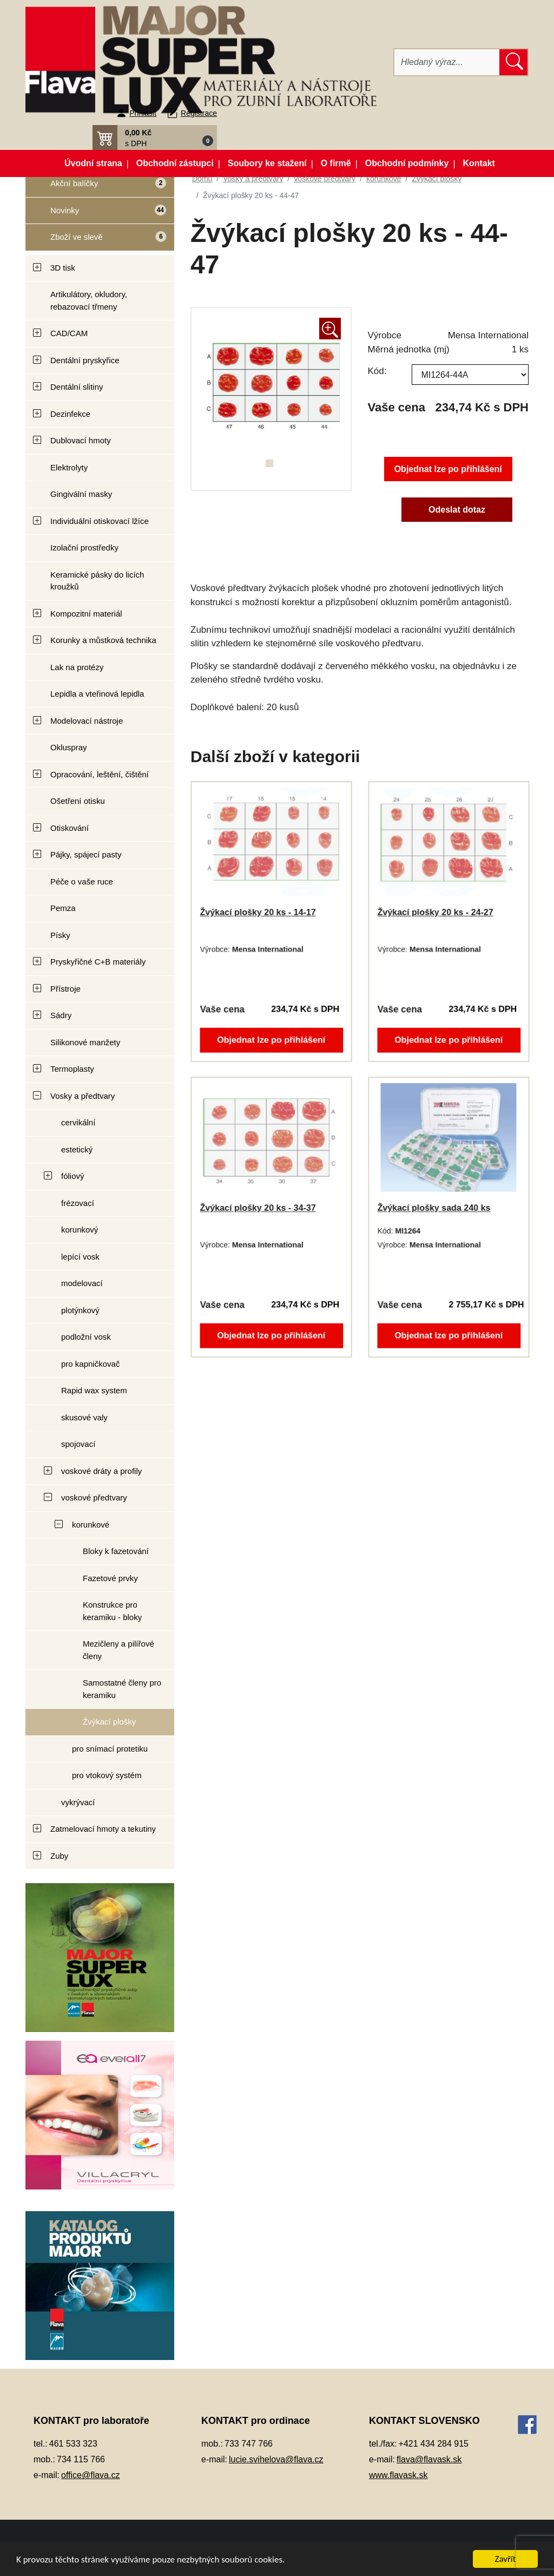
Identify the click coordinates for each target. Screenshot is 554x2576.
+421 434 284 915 (434, 2443)
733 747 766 (249, 2443)
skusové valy (84, 1417)
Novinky (96, 214)
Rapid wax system (94, 1390)
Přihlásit (142, 113)
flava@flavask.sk (429, 2459)
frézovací (77, 1203)
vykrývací (78, 1802)
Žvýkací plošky (109, 1721)
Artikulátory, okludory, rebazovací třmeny (88, 300)
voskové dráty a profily (101, 1471)
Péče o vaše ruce (81, 881)
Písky (60, 935)
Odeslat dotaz (456, 509)
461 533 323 (73, 2443)
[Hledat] (447, 62)
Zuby (59, 1855)
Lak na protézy (76, 667)
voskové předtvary (94, 1497)
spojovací (78, 1443)
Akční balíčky (95, 188)
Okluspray (68, 747)
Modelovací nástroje (86, 720)
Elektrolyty (69, 467)
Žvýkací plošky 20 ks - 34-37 (257, 1207)
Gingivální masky (81, 494)
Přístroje (65, 988)
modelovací (82, 1283)
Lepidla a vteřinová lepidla (97, 693)
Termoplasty (72, 1068)
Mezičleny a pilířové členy (118, 1650)
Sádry (60, 1015)
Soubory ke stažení (267, 163)
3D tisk (62, 267)
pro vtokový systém (106, 1775)
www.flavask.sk (398, 2475)
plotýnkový (80, 1310)
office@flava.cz (90, 2475)
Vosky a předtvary (82, 1095)
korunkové (90, 1524)
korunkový (79, 1229)
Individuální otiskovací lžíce (99, 521)
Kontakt (479, 163)
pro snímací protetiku (110, 1748)
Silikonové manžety (85, 1042)
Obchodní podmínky (407, 163)
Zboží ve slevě (96, 240)
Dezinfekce (70, 413)
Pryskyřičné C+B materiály (98, 961)
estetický (77, 1149)
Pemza (63, 908)
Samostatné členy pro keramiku (122, 1689)
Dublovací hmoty (80, 440)
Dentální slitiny (76, 386)
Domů (202, 178)
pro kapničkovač (90, 1363)
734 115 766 (81, 2459)
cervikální (78, 1122)
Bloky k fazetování (116, 1551)
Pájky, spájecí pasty (85, 854)
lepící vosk (80, 1256)
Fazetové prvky (110, 1578)
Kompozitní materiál (86, 613)
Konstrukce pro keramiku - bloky (112, 1611)
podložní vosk (86, 1336)
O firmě (336, 163)
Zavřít (505, 2559)
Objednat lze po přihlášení (448, 469)
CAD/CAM (69, 333)
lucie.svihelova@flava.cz (276, 2459)
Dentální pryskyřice (85, 360)
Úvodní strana (93, 163)
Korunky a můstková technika (103, 640)
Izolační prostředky (84, 547)
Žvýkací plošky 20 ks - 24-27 (435, 912)
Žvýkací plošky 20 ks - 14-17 (257, 912)
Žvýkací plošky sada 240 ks (434, 1207)
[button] (155, 137)
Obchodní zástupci (175, 163)
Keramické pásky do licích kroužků (97, 581)
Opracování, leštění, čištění (99, 774)
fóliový (72, 1176)
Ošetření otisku (77, 800)
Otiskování (69, 828)
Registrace (199, 113)
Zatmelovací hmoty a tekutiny (103, 1828)
